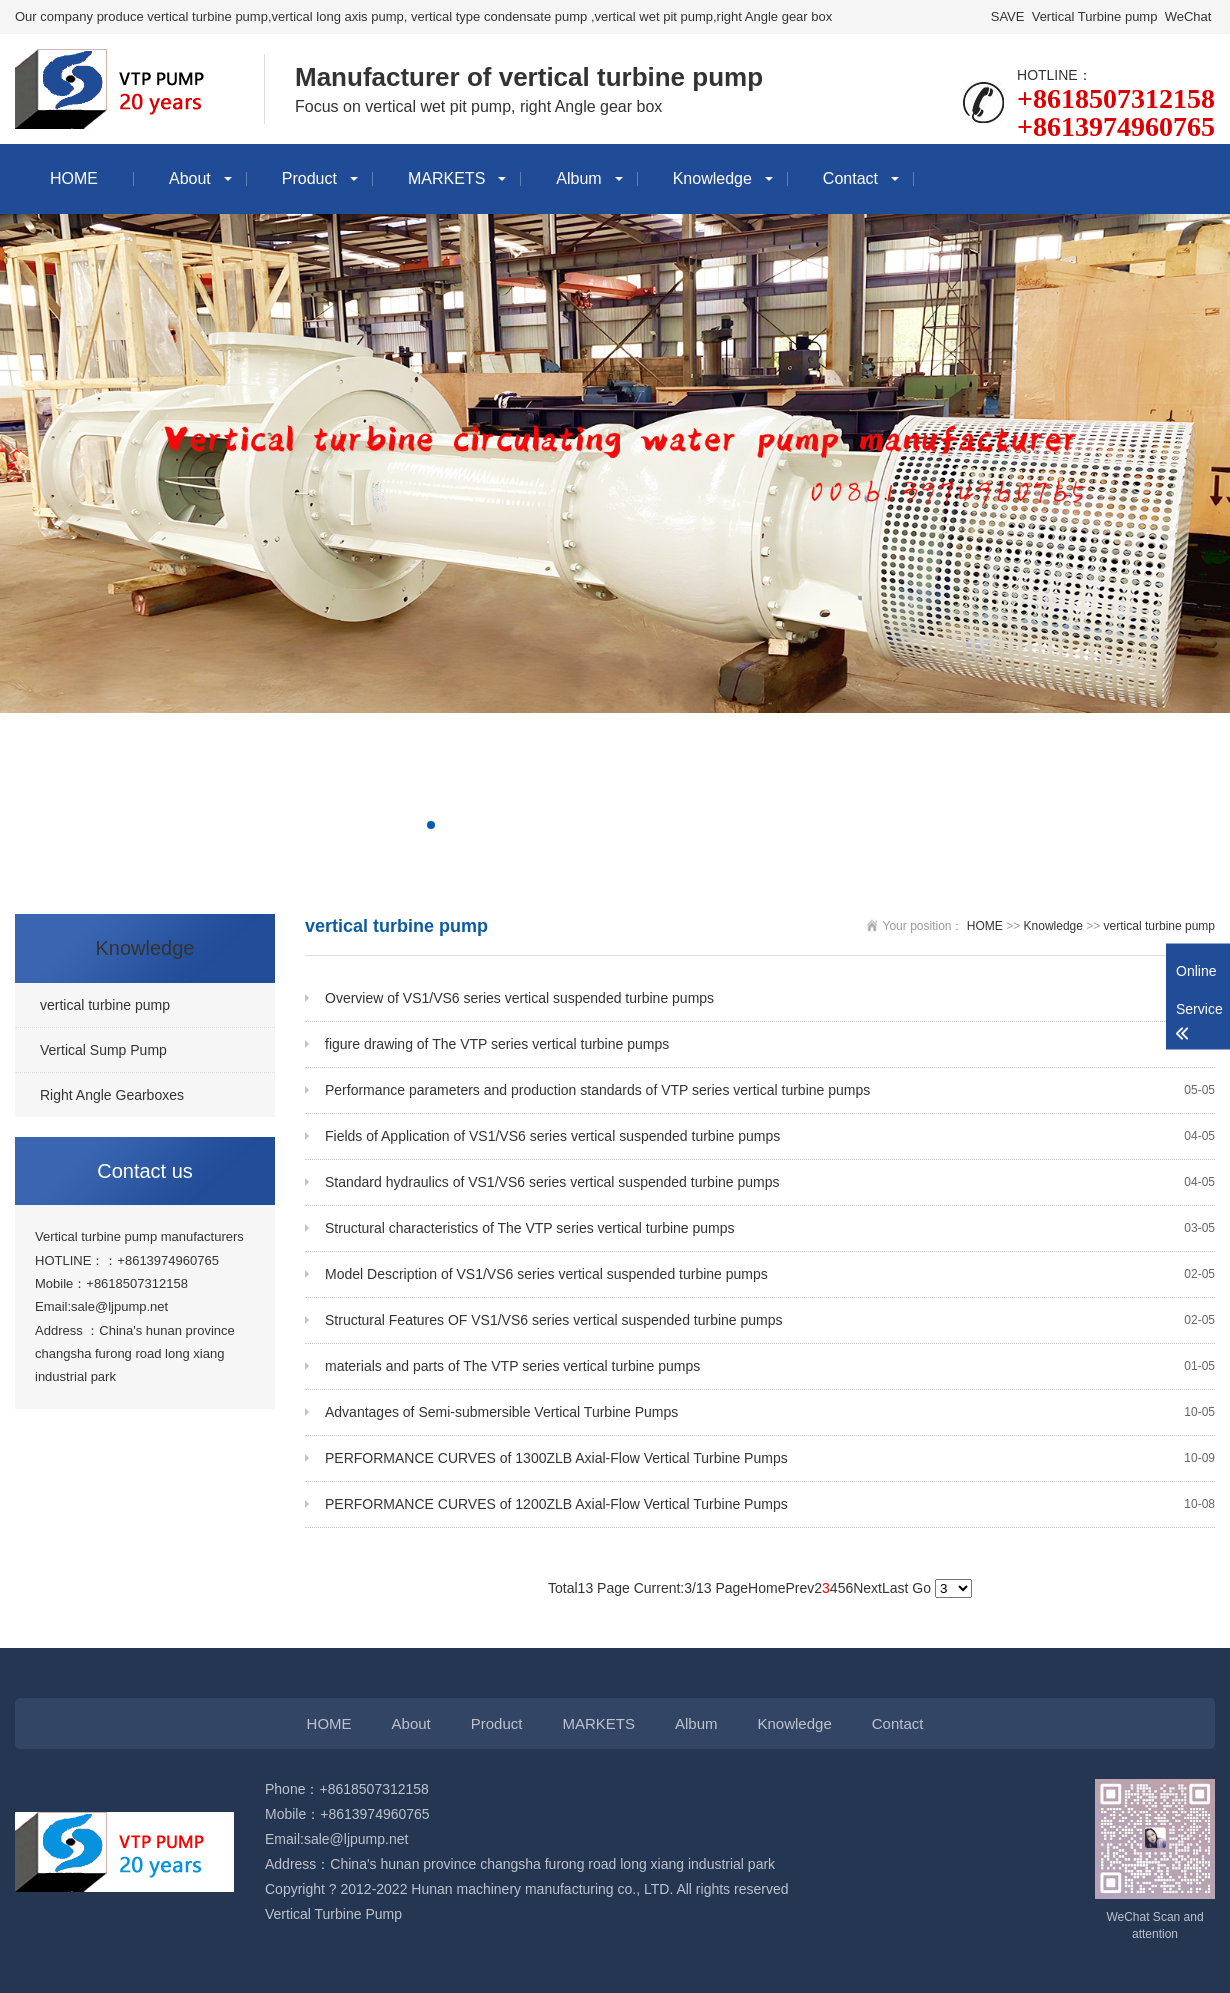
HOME (74, 178)
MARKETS (446, 178)
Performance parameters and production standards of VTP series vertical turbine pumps (770, 1090)
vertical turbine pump (1159, 926)
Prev (799, 1588)
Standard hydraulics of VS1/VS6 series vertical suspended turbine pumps (770, 1182)
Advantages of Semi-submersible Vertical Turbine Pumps (770, 1412)
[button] (431, 825)
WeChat (1188, 16)
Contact (850, 178)
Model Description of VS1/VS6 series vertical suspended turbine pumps (770, 1274)
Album (578, 178)
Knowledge (712, 178)
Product (309, 178)
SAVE (1007, 16)
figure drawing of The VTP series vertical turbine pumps (770, 1044)
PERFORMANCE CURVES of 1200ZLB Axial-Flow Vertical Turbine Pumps (770, 1504)
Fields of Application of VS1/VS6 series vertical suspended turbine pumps (770, 1136)
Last (895, 1588)
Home (766, 1588)
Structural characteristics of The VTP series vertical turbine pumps (770, 1228)
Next (867, 1588)
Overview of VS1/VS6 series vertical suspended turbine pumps (770, 998)
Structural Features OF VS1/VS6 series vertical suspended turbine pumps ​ (770, 1320)
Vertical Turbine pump (1094, 16)
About (190, 178)
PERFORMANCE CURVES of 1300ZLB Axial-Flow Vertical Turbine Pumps (770, 1458)
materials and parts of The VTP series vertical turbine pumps (770, 1366)
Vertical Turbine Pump (333, 1914)
